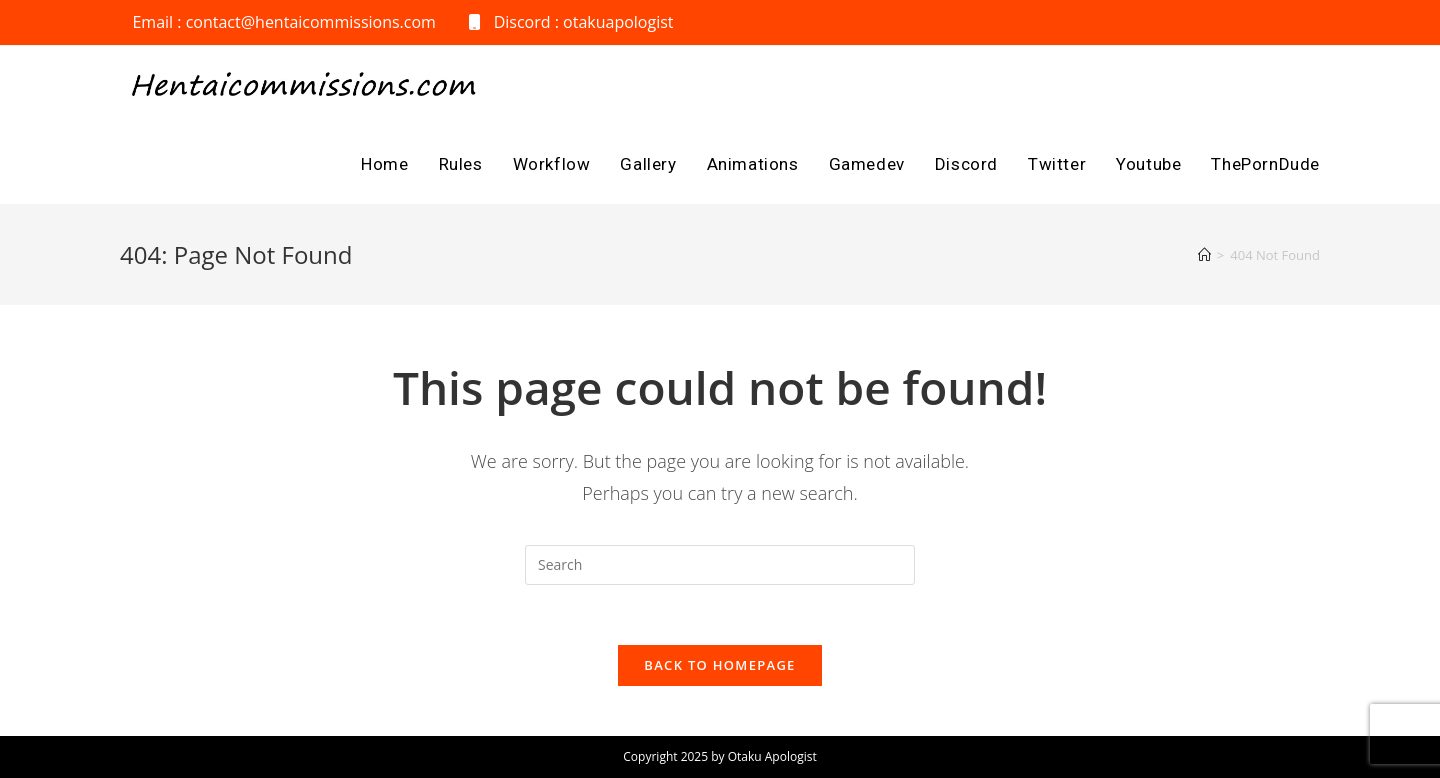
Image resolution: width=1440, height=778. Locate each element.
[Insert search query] (720, 565)
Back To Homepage (719, 665)
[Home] (1204, 255)
